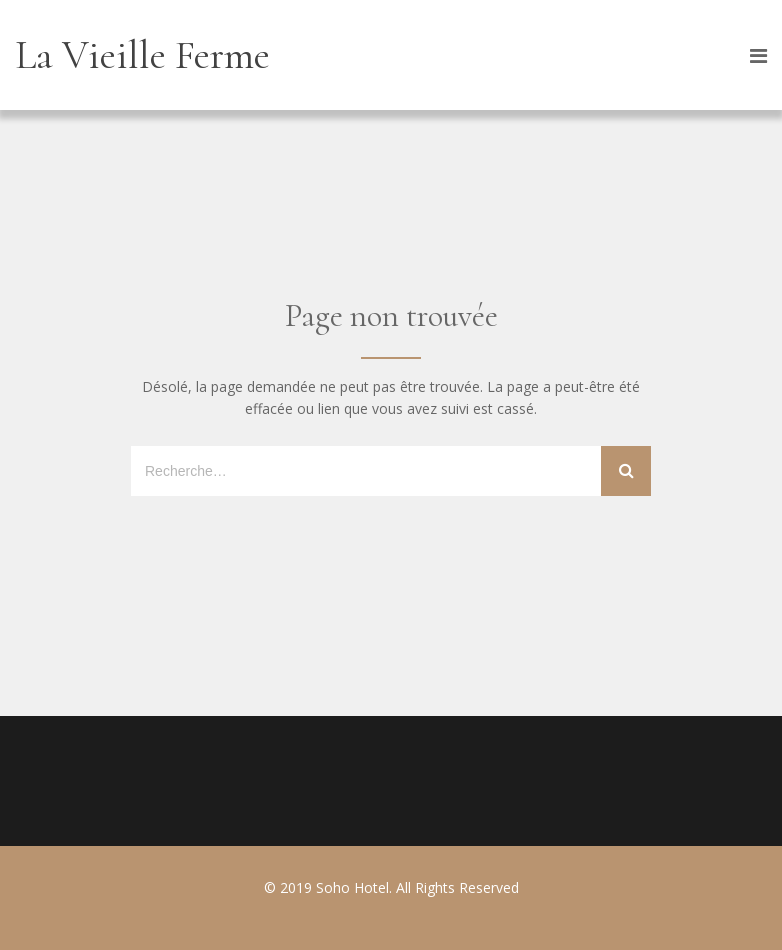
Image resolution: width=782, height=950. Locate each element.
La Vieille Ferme (142, 55)
